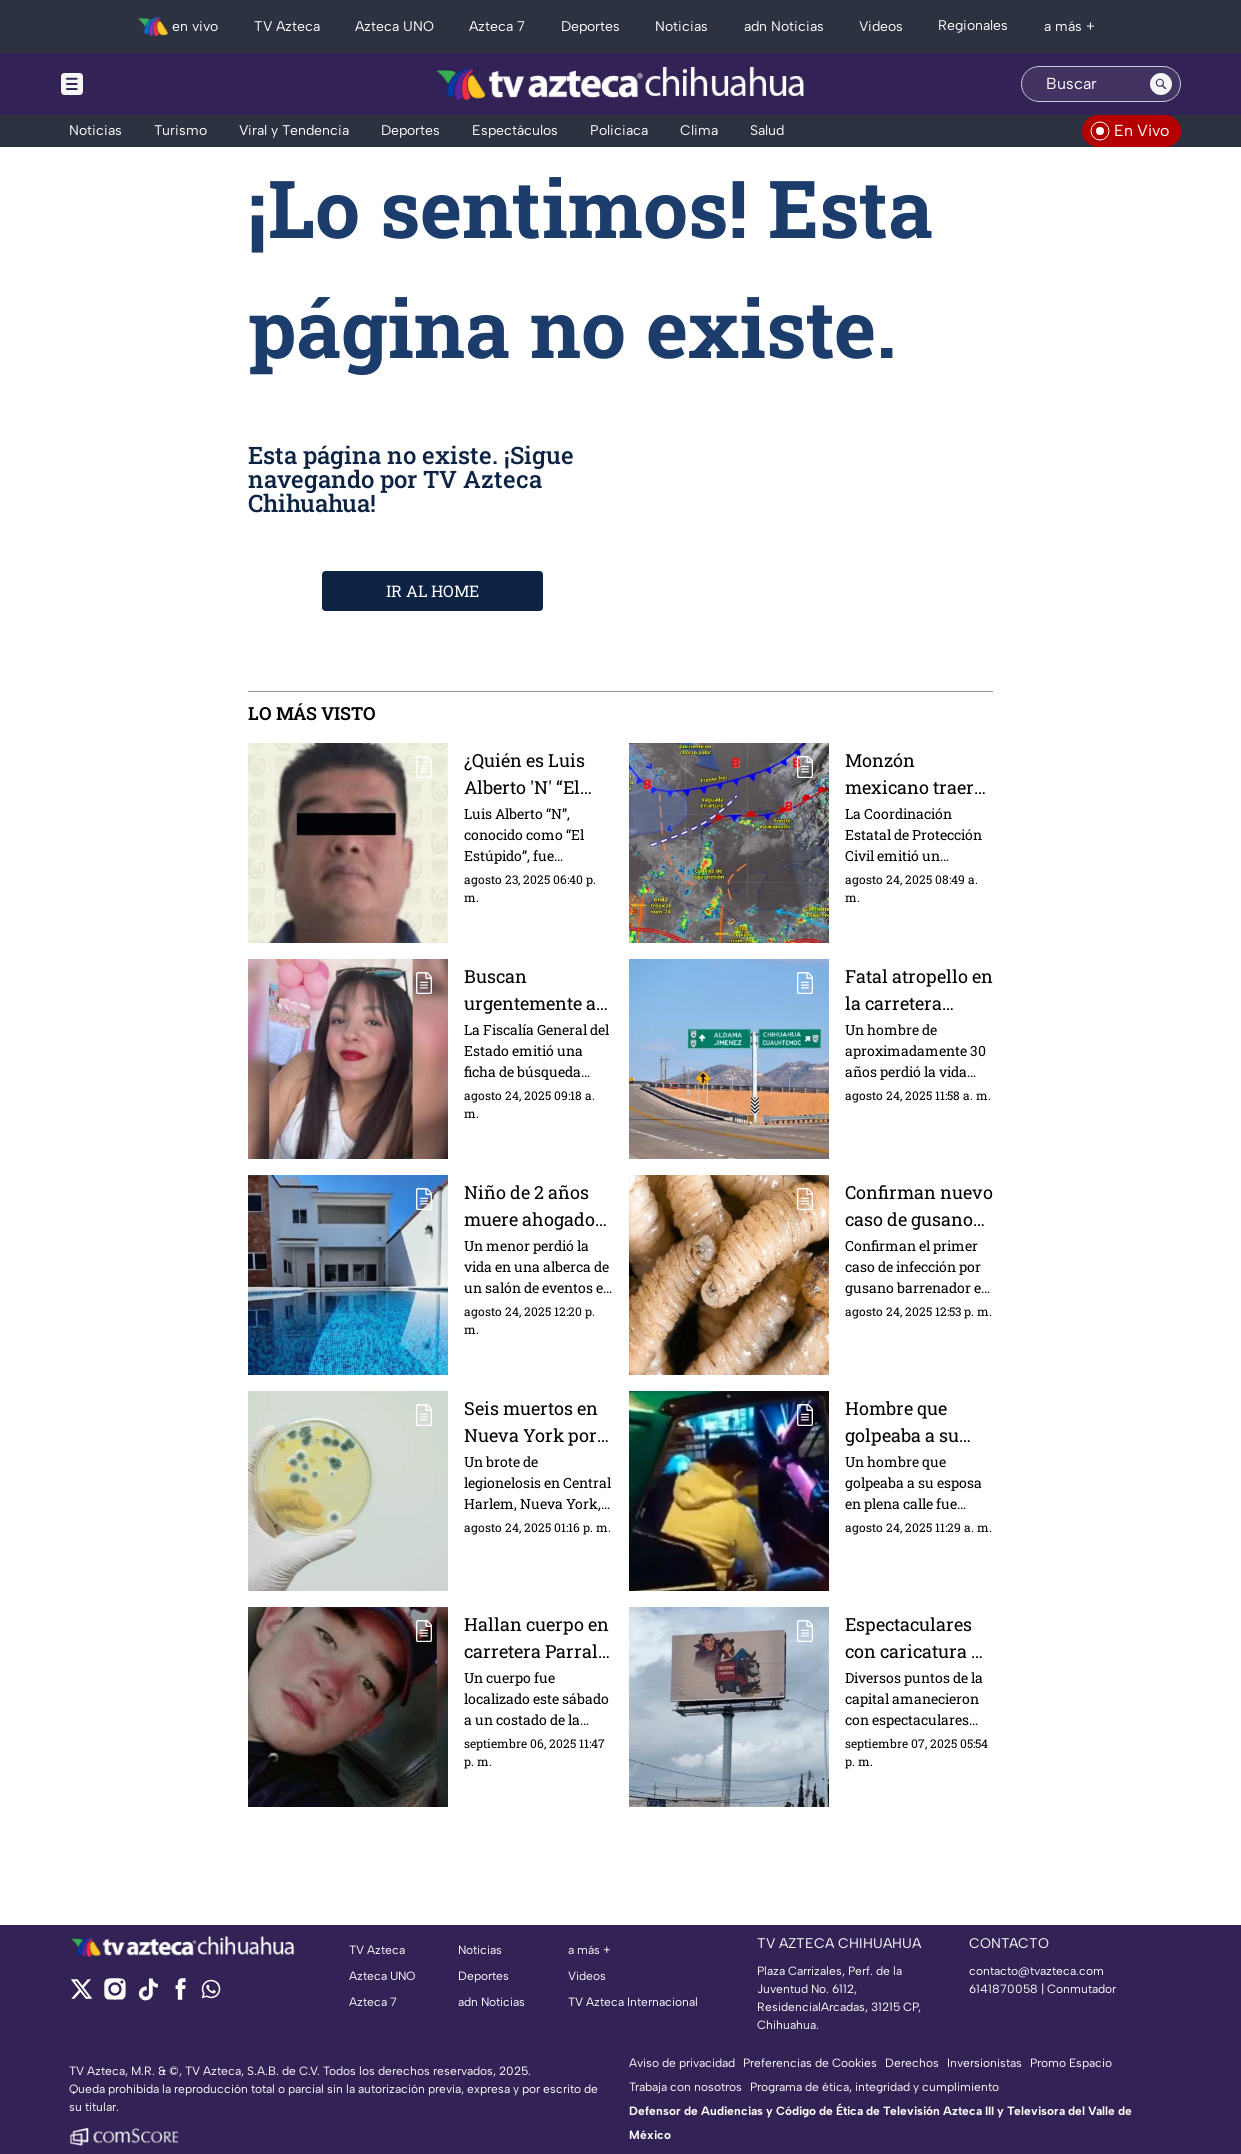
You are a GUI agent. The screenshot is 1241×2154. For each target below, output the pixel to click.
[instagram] (114, 1995)
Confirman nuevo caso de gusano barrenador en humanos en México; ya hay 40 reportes (919, 1205)
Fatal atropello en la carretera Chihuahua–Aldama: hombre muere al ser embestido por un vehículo (919, 989)
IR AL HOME (432, 590)
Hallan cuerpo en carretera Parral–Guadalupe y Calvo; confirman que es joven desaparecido (537, 1637)
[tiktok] (147, 1995)
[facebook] (180, 1995)
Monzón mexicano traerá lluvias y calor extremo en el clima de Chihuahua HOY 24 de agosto (914, 773)
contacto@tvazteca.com (1036, 1971)
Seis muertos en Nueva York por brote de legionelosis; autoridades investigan (531, 1421)
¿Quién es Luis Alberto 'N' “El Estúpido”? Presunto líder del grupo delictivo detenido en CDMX (524, 773)
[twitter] (81, 1995)
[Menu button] (141, 84)
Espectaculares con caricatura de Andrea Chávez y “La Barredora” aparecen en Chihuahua (918, 1637)
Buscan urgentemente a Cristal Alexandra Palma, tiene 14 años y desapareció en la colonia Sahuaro (537, 989)
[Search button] (1161, 84)
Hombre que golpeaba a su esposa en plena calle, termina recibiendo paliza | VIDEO (918, 1421)
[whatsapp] (211, 1993)
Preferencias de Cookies (810, 2063)
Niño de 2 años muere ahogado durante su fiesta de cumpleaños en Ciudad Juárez (537, 1205)
